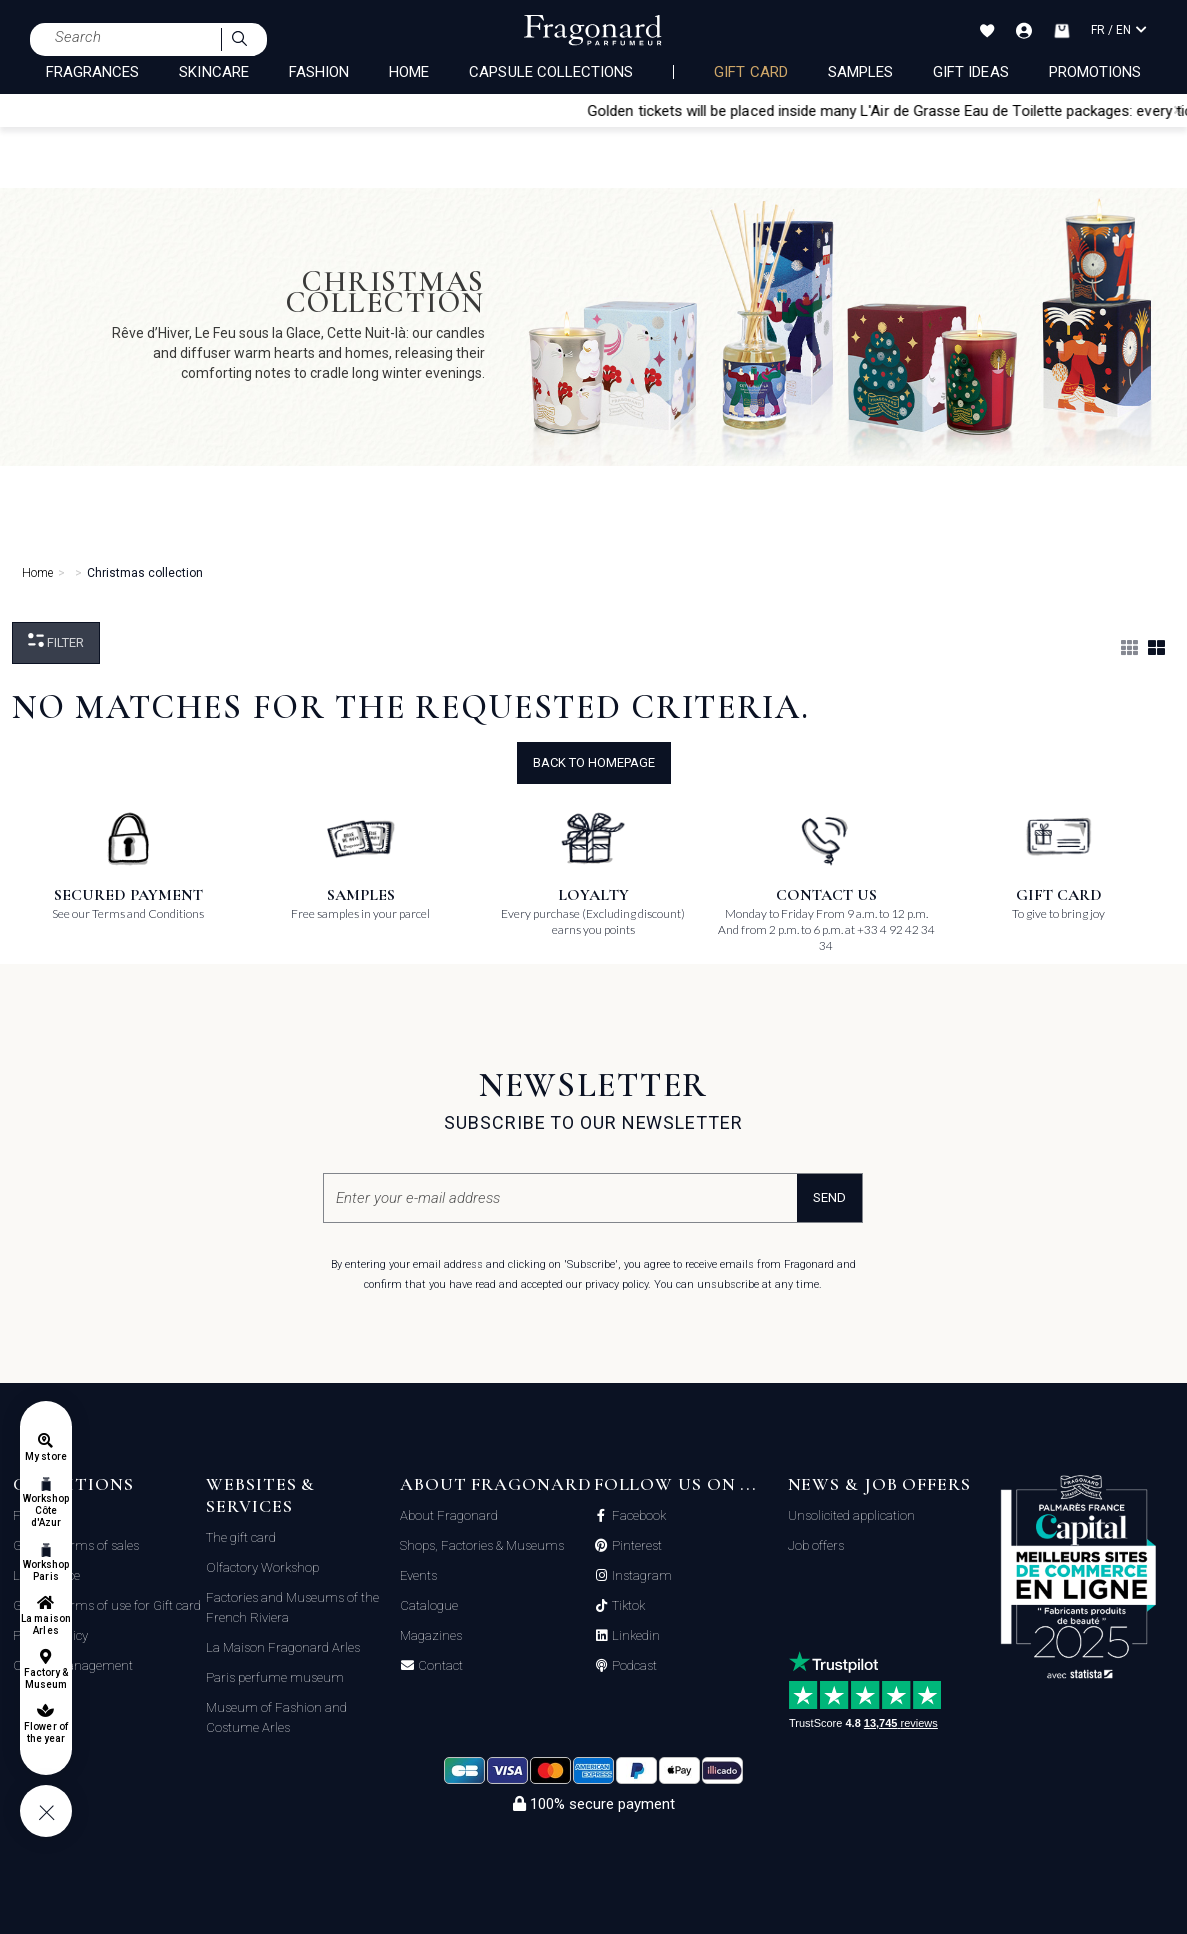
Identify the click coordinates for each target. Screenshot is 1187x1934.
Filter (56, 641)
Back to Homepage (594, 762)
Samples (860, 72)
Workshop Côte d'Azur (46, 1510)
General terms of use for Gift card (107, 1605)
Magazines (431, 1635)
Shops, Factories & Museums (482, 1545)
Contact (439, 1666)
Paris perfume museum (275, 1677)
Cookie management (73, 1665)
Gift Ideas (971, 72)
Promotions (1095, 72)
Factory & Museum (46, 1678)
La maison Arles (45, 1624)
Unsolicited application (851, 1515)
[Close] (1178, 110)
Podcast (633, 1666)
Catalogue (429, 1605)
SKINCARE (213, 72)
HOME (409, 72)
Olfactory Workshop (262, 1567)
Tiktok (627, 1606)
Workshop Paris (46, 1570)
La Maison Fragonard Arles (283, 1647)
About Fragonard (449, 1515)
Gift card (750, 72)
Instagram (640, 1576)
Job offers (816, 1545)
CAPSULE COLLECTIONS (551, 72)
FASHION (319, 72)
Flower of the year (45, 1732)
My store (45, 1456)
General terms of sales (76, 1545)
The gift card (241, 1537)
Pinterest (635, 1546)
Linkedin (634, 1636)
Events (418, 1575)
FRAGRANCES (93, 72)
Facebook (637, 1516)
